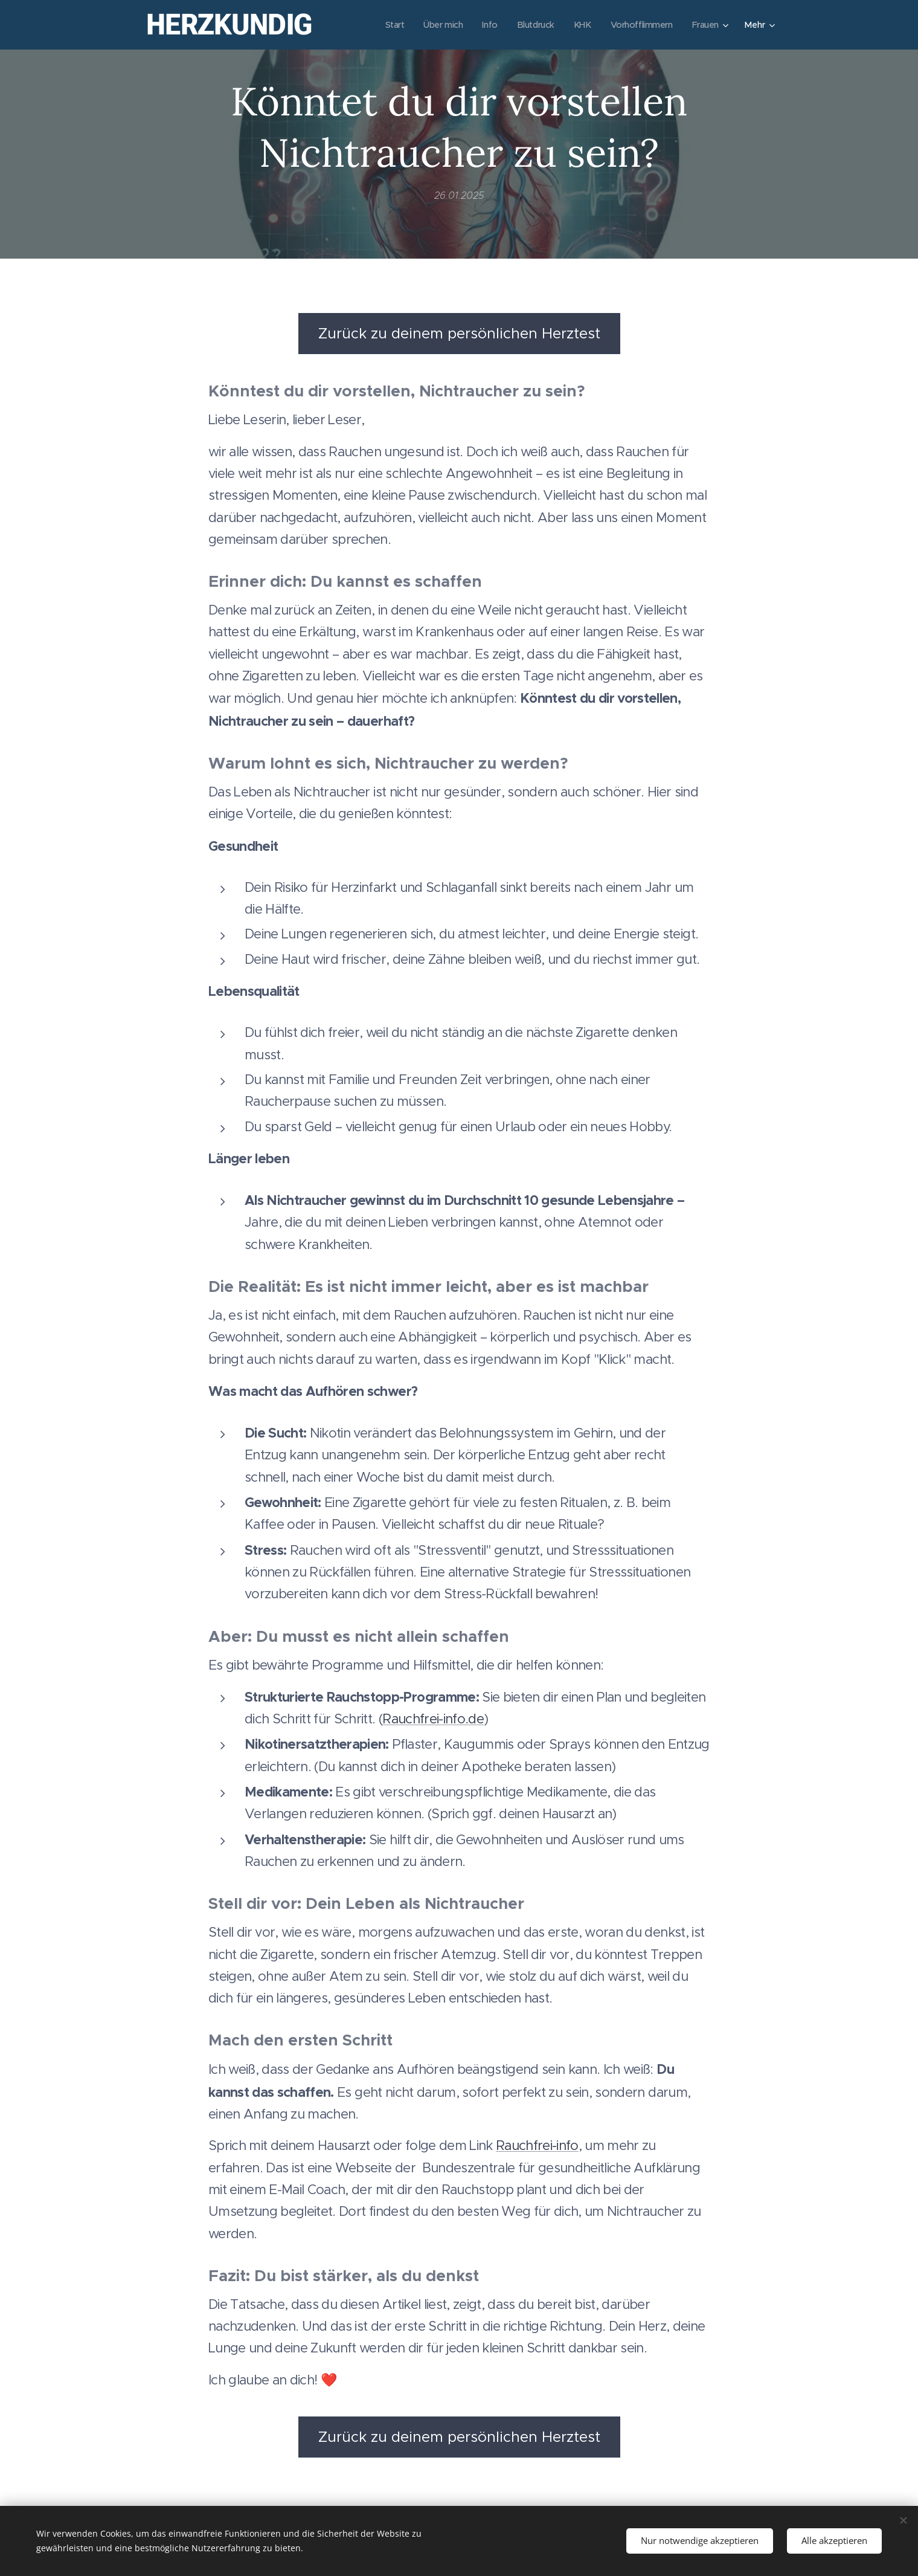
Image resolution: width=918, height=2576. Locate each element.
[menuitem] (385, 25)
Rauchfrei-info (537, 2146)
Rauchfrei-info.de (433, 1719)
